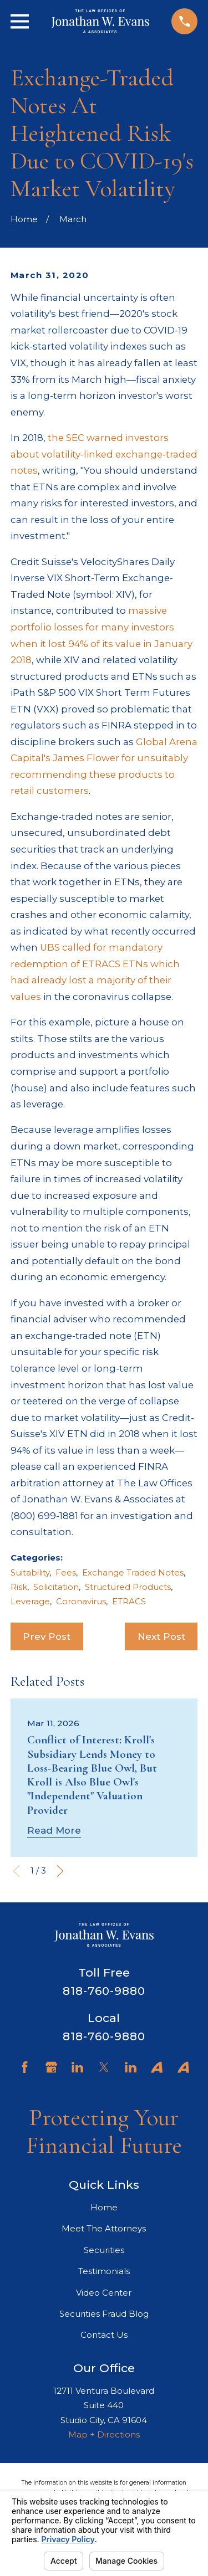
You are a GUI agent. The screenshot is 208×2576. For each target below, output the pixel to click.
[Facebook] (25, 2067)
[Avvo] (157, 2067)
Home (104, 2207)
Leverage (30, 1601)
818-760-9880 (104, 1991)
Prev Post (46, 1636)
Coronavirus (81, 1601)
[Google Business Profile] (51, 2067)
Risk (19, 1587)
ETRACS (129, 1601)
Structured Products (128, 1587)
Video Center (103, 2292)
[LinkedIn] (77, 2067)
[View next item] (60, 1871)
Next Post (161, 1636)
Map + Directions (104, 2434)
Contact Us (104, 2334)
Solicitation (56, 1587)
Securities (104, 2250)
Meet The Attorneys (104, 2228)
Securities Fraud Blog (104, 2313)
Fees (65, 1572)
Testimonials (104, 2271)
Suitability (30, 1572)
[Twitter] (104, 2067)
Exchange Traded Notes (133, 1572)
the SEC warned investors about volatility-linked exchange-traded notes (104, 454)
